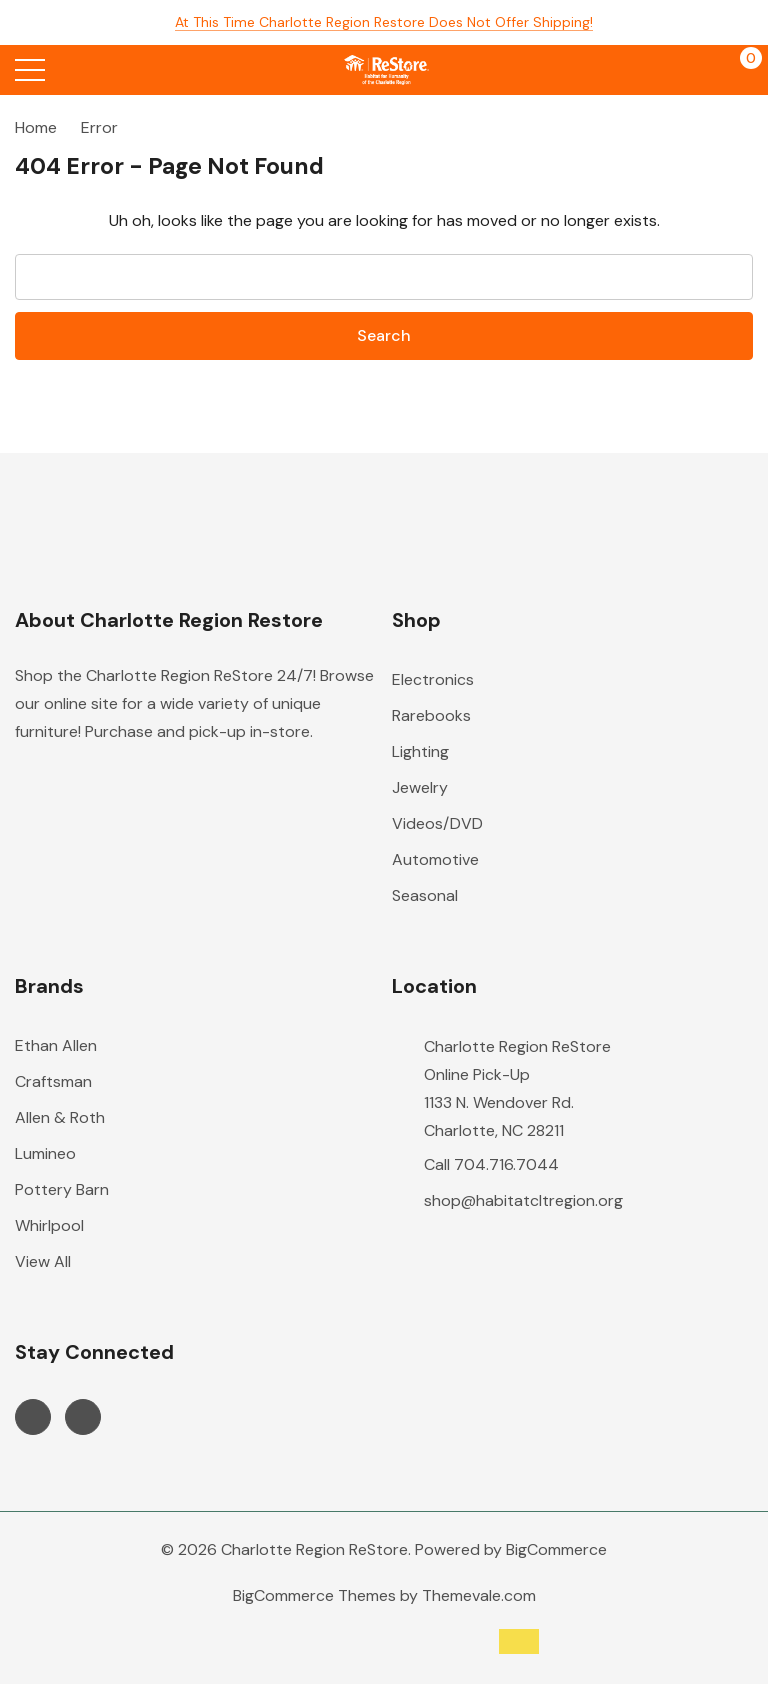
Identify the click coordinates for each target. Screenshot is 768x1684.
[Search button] (107, 70)
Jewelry (420, 787)
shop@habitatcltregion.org (523, 1200)
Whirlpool (49, 1225)
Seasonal (425, 895)
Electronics (433, 679)
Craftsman (53, 1081)
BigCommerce (556, 1549)
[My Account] (665, 70)
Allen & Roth (60, 1117)
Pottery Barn (62, 1189)
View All (43, 1261)
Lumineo (45, 1153)
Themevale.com (479, 1595)
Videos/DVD (437, 823)
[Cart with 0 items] (740, 70)
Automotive (435, 859)
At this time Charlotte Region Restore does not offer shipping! (384, 22)
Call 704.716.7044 (491, 1164)
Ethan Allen (56, 1045)
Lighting (420, 751)
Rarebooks (431, 715)
